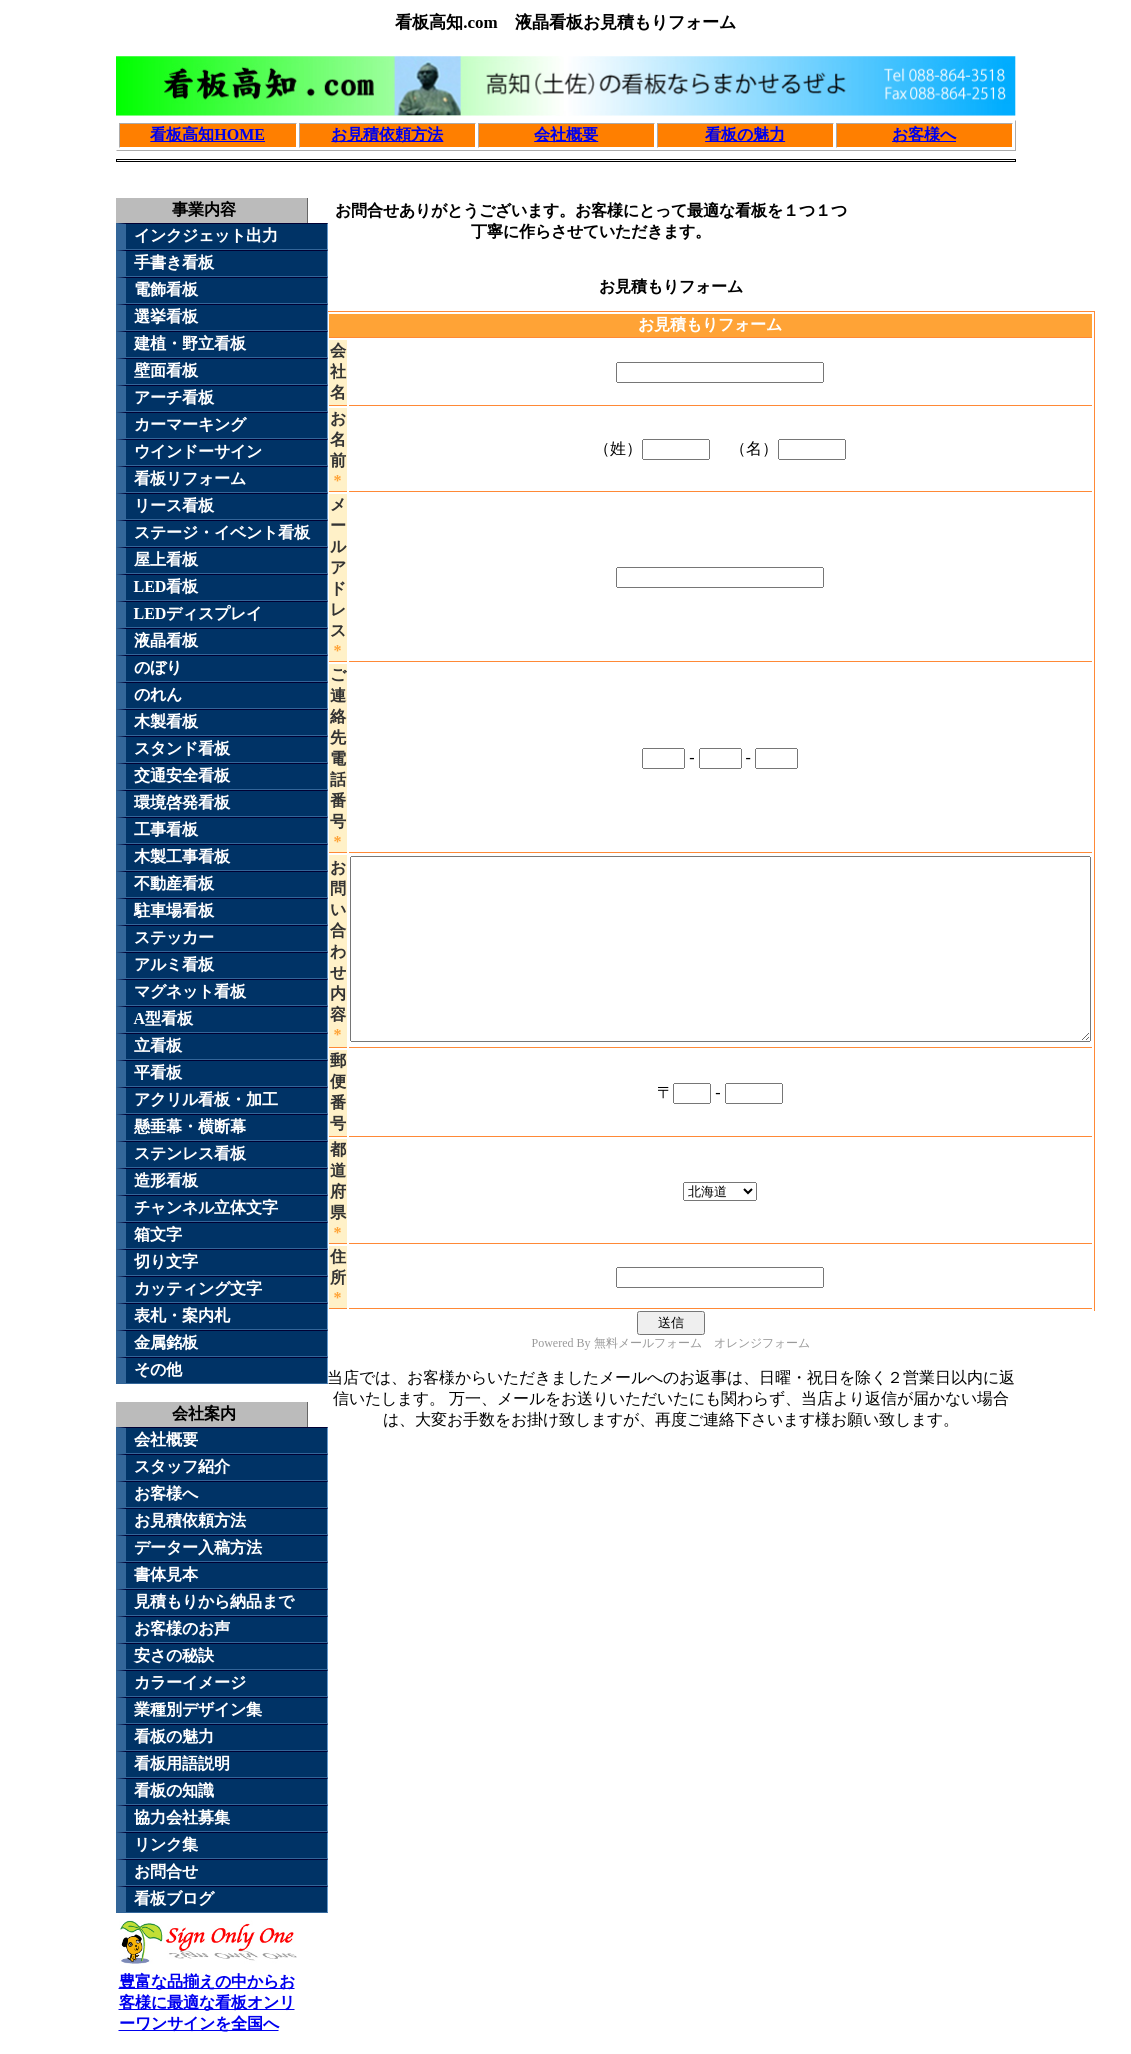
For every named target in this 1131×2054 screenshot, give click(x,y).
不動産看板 (174, 883)
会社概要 (566, 134)
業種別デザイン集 (198, 1709)
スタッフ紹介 (182, 1466)
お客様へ (924, 134)
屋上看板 (166, 559)
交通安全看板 (182, 775)
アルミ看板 (174, 964)
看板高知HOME (207, 134)
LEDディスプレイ (198, 613)
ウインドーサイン (198, 451)
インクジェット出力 (206, 235)
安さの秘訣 (174, 1655)
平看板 (158, 1072)
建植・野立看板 (190, 343)
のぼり (158, 667)
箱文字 (158, 1234)
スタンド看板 (182, 748)
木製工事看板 (182, 856)
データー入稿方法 (198, 1547)
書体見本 (166, 1574)
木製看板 (166, 721)
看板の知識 (174, 1790)
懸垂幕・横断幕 (190, 1126)
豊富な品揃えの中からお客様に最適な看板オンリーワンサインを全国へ (209, 1993)
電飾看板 (166, 289)
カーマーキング (190, 424)
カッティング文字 (198, 1288)
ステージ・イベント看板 (222, 532)
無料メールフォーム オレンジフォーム (702, 1379)
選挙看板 (166, 316)
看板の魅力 (745, 134)
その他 (158, 1369)
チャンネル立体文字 (206, 1207)
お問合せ (166, 1871)
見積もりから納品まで (214, 1601)
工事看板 (166, 829)
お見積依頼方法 (387, 134)
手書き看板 (174, 262)
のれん (158, 694)
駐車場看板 (174, 910)
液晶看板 (166, 640)
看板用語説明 (182, 1763)
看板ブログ (174, 1898)
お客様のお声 (182, 1628)
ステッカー (174, 937)
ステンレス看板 (190, 1153)
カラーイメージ (190, 1682)
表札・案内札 (182, 1315)
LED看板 (166, 586)
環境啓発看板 (182, 802)
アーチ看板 (174, 397)
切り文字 (166, 1261)
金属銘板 (166, 1342)
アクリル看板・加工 (206, 1099)
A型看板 (164, 1018)
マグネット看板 (190, 991)
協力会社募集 (182, 1817)
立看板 (158, 1045)
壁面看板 (166, 370)
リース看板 (174, 505)
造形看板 (166, 1180)
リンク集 (166, 1844)
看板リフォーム (190, 478)
